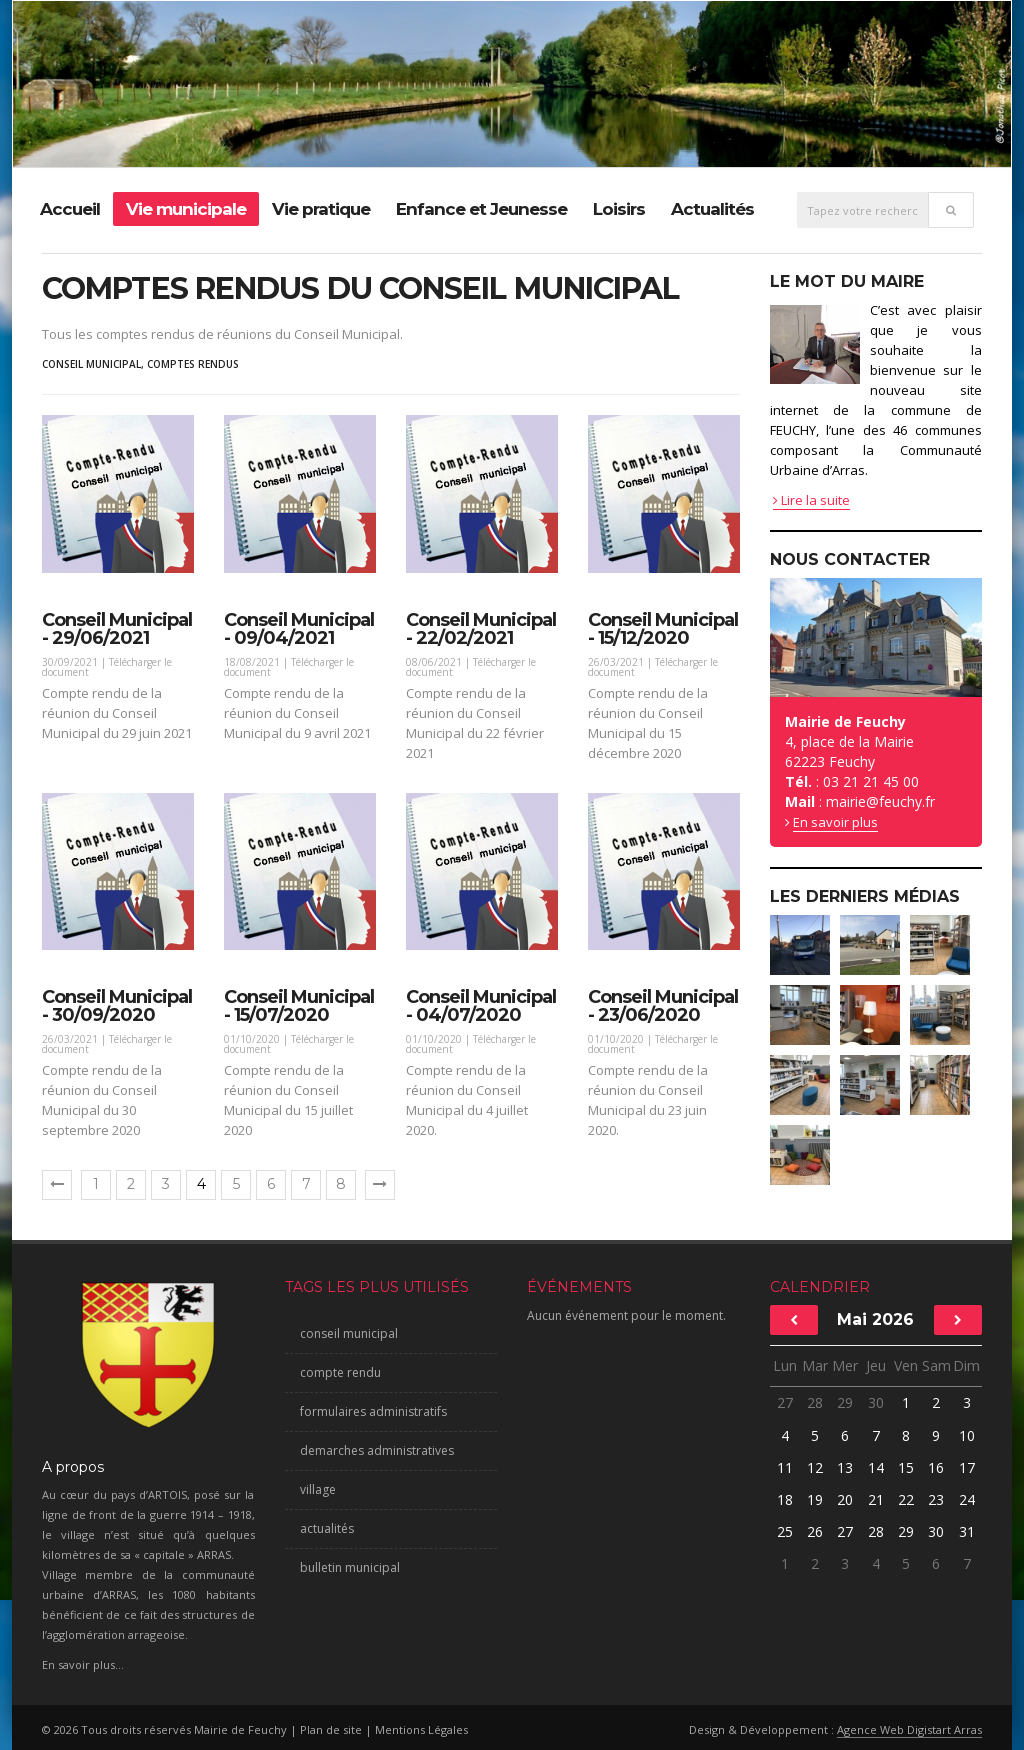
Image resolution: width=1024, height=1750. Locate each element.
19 (815, 1499)
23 (936, 1499)
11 (785, 1467)
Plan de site (331, 1729)
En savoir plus (835, 822)
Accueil (70, 209)
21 (876, 1499)
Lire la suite (811, 500)
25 (785, 1531)
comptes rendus (193, 364)
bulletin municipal (350, 1567)
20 (845, 1499)
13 (845, 1467)
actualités (327, 1528)
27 (785, 1402)
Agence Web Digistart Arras (909, 1729)
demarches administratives (377, 1450)
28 (815, 1402)
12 (815, 1467)
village (318, 1489)
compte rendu (340, 1372)
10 (967, 1435)
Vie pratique (321, 209)
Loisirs (619, 209)
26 (815, 1531)
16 (936, 1467)
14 (876, 1467)
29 (845, 1402)
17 (967, 1467)
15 (906, 1467)
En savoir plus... (83, 1664)
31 (967, 1531)
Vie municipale (186, 209)
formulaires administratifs (373, 1411)
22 (906, 1499)
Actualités (712, 209)
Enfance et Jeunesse (481, 209)
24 (967, 1499)
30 (876, 1402)
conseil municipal (91, 364)
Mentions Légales (421, 1729)
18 (785, 1499)
